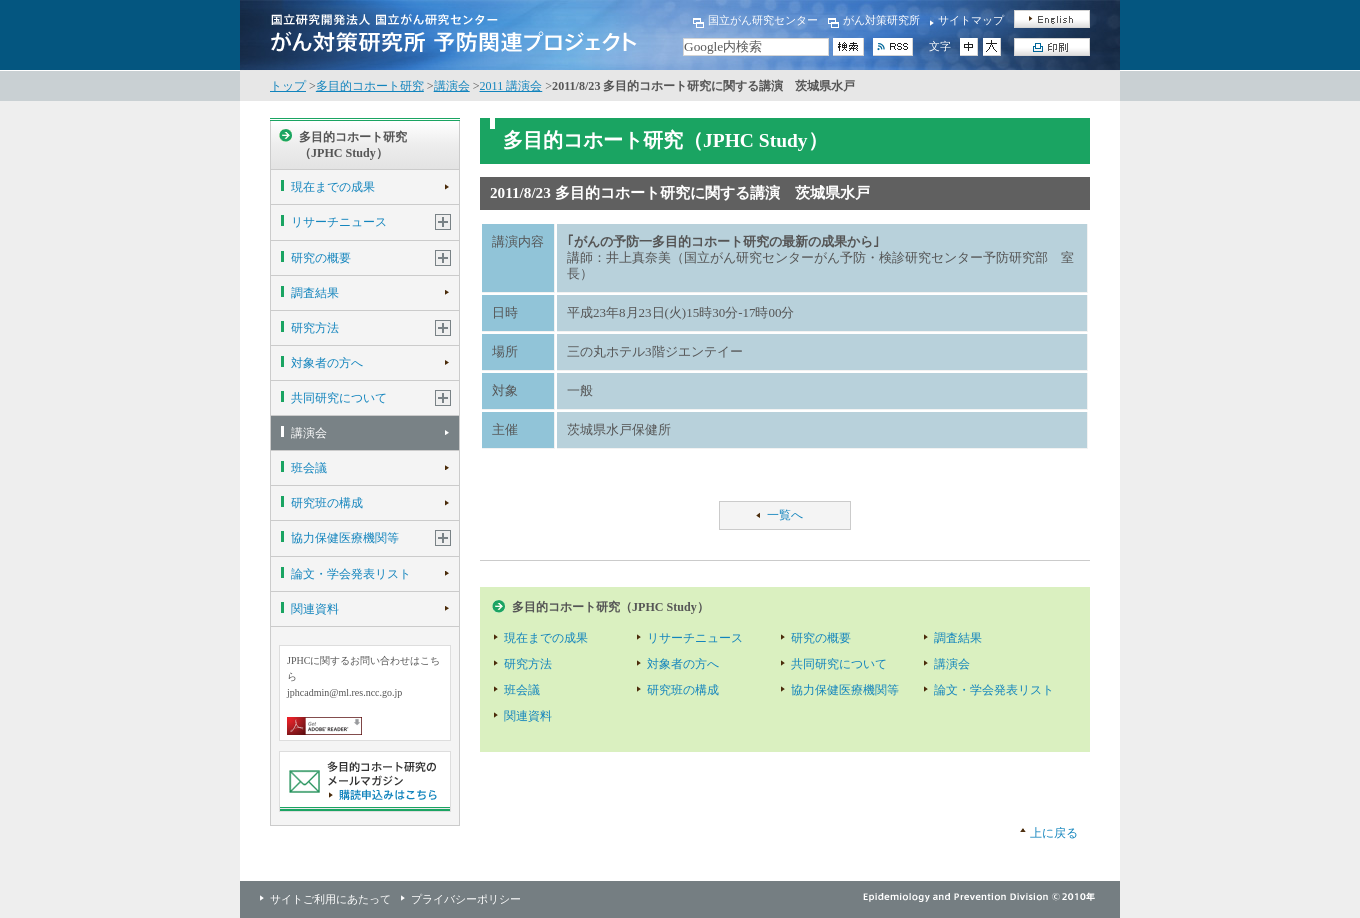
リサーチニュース (339, 222)
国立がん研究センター (763, 20)
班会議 (309, 468)
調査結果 (315, 293)
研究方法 (315, 328)
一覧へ (785, 515)
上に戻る (1054, 833)
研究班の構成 (327, 503)
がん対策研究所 (881, 20)
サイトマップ (971, 20)
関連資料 (315, 609)
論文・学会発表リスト (351, 574)
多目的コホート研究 (370, 86)
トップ (288, 86)
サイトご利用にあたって (330, 899)
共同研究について (339, 398)
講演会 (452, 86)
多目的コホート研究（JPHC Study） (353, 145)
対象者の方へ (327, 363)
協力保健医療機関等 (345, 538)
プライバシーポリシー (466, 899)
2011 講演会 (511, 86)
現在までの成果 (333, 187)
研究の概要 (321, 258)
